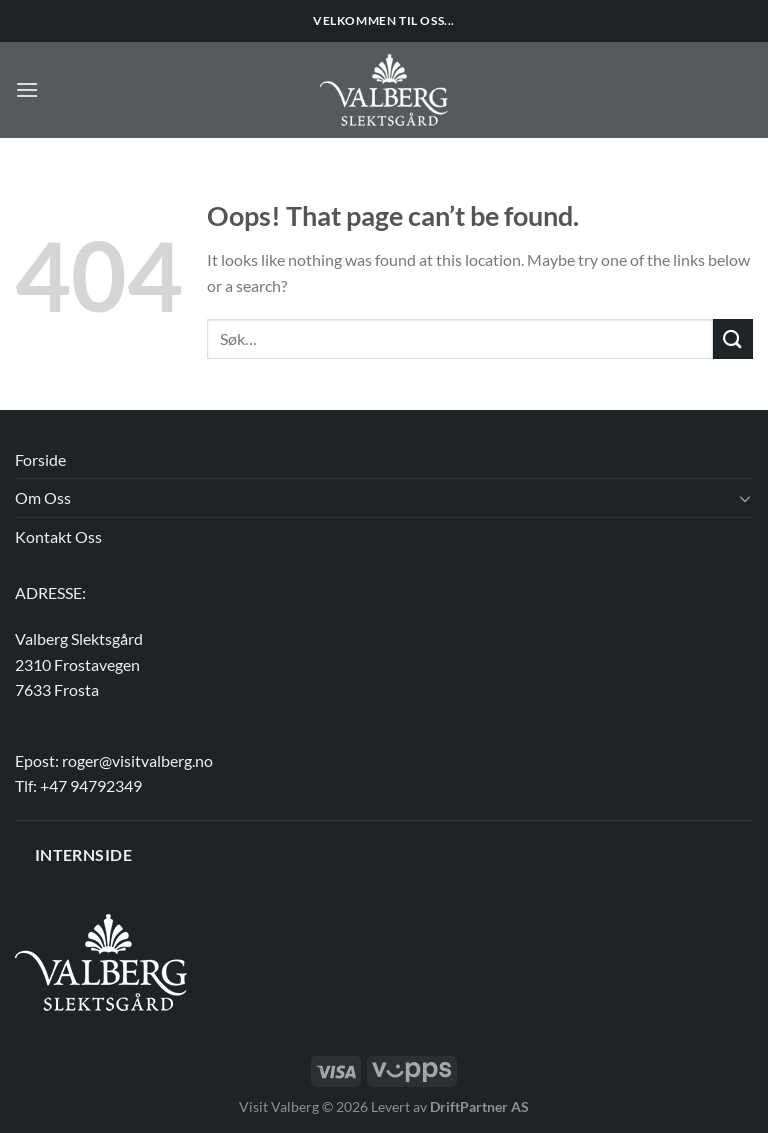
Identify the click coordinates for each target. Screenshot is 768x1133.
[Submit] (733, 338)
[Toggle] (745, 498)
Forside (40, 459)
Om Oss (43, 497)
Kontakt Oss (58, 536)
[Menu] (27, 89)
